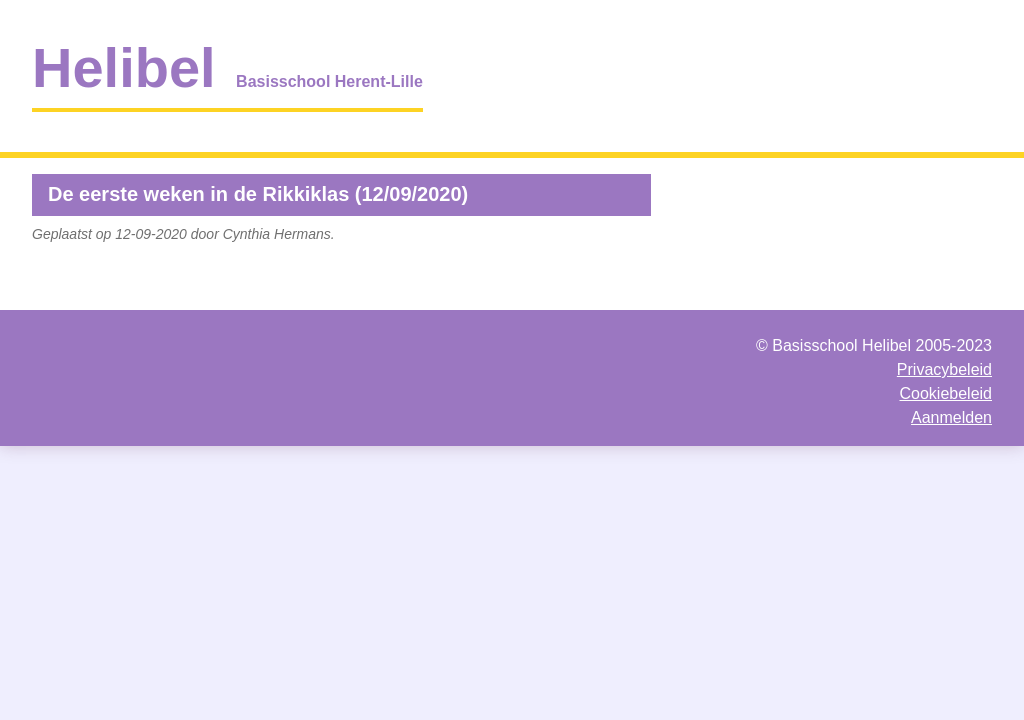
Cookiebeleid (945, 393)
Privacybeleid (944, 369)
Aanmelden (951, 417)
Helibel (124, 67)
